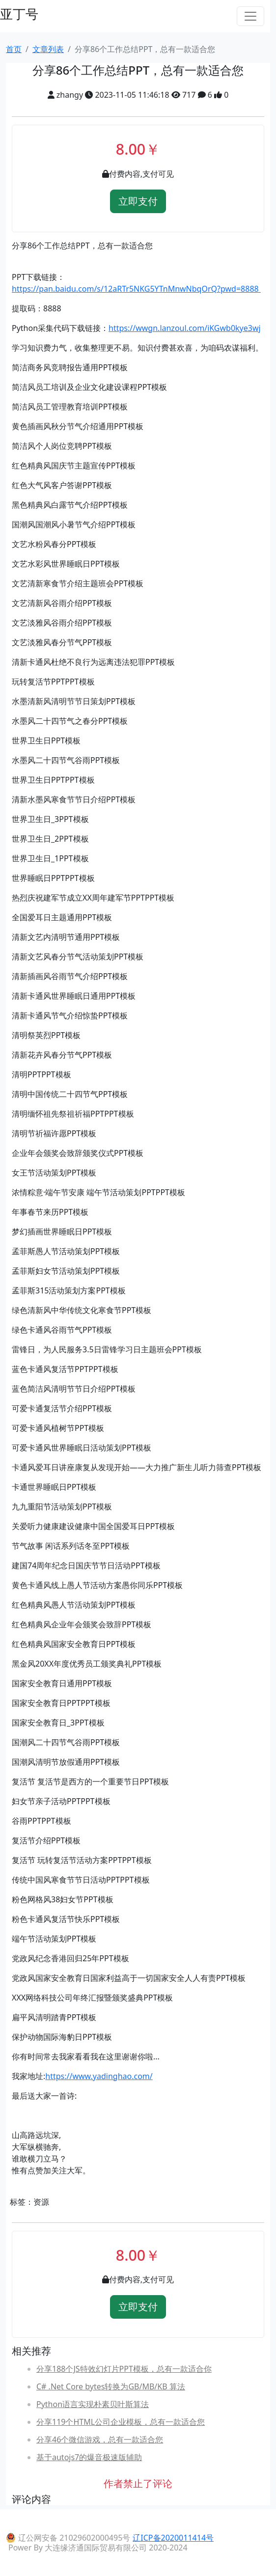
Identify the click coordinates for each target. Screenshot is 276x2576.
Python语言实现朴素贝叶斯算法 (92, 2404)
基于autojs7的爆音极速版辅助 (89, 2457)
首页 (14, 49)
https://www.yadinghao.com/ (98, 2076)
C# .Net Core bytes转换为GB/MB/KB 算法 (110, 2386)
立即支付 (138, 201)
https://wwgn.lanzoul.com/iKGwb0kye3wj (185, 328)
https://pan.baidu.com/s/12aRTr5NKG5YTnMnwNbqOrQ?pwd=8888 (136, 288)
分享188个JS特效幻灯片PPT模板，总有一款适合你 (124, 2368)
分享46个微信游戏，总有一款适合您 (99, 2439)
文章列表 (48, 49)
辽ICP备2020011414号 (173, 2537)
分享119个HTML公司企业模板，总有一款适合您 (120, 2421)
